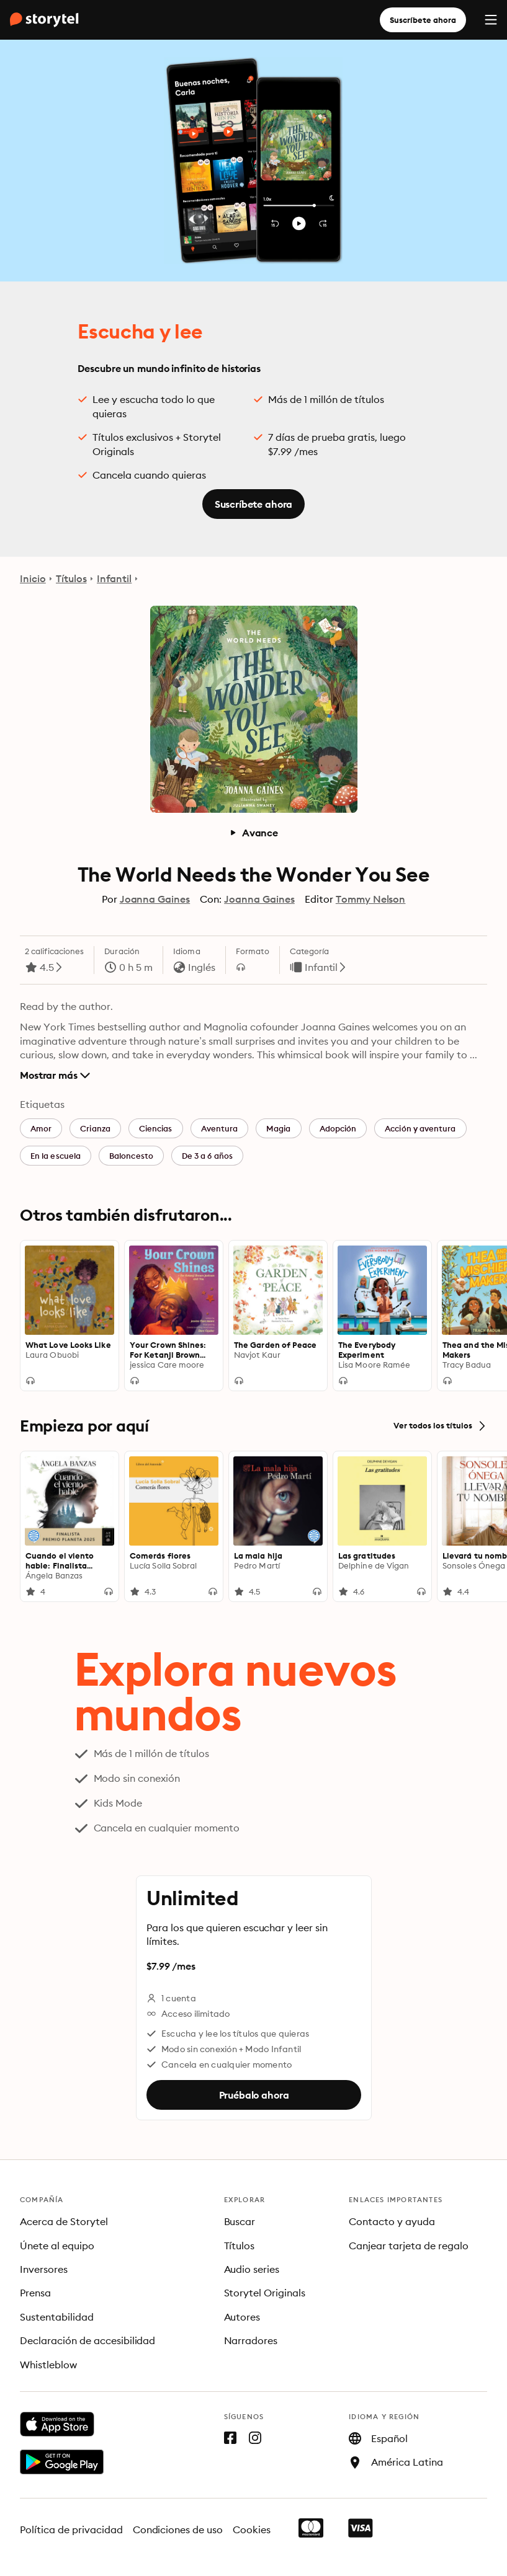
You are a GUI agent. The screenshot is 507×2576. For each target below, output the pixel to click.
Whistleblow (48, 2364)
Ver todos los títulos (440, 1426)
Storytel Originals (265, 2292)
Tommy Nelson (371, 899)
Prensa (35, 2292)
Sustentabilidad (57, 2317)
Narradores (251, 2340)
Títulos (71, 578)
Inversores (44, 2269)
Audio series (252, 2269)
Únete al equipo (57, 2245)
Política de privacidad (71, 2529)
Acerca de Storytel (64, 2221)
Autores (242, 2317)
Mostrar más (55, 1075)
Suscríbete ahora (423, 20)
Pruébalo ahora (253, 2094)
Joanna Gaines (155, 899)
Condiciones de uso (178, 2529)
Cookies (252, 2529)
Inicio (33, 578)
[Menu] (491, 20)
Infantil (114, 578)
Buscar (240, 2221)
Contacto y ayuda (392, 2221)
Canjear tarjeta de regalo (409, 2245)
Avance (253, 832)
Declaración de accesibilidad (87, 2340)
